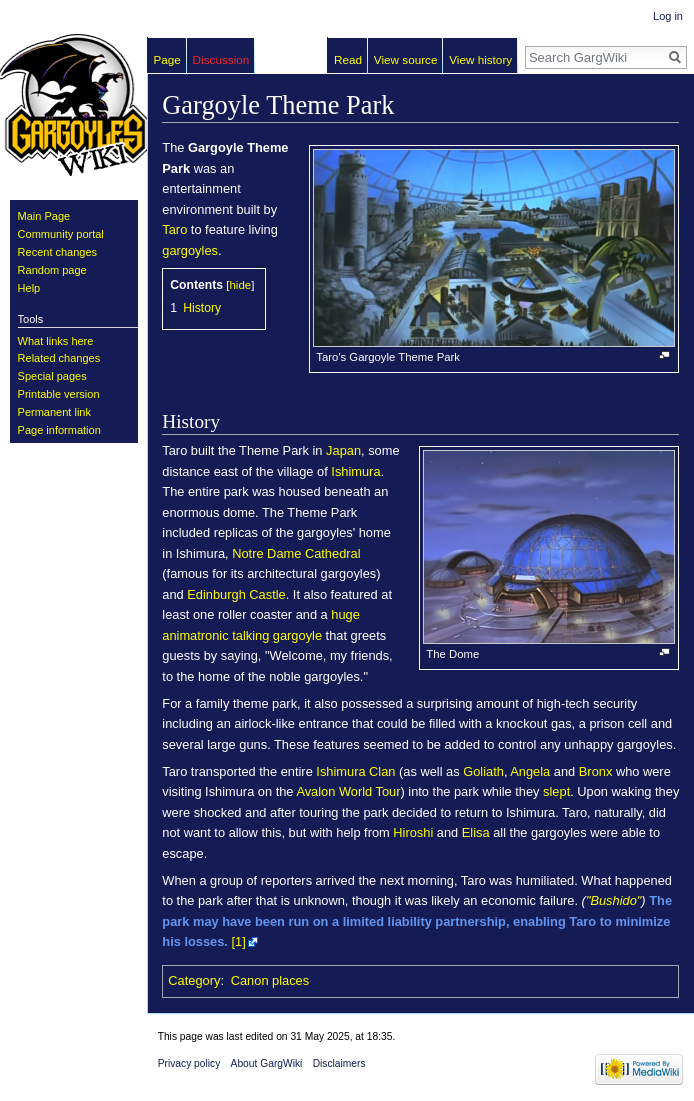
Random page (52, 270)
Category (194, 980)
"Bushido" (613, 900)
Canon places (270, 980)
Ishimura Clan (355, 771)
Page (167, 59)
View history (480, 59)
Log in (668, 16)
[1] (239, 941)
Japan (343, 450)
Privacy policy (189, 1063)
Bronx (596, 771)
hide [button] (241, 285)
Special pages (52, 376)
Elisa (476, 832)
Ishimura (355, 471)
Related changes (59, 358)
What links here (56, 341)
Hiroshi (413, 832)
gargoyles (190, 250)
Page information (59, 430)
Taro (174, 229)
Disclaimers (339, 1063)
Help (29, 288)
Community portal (61, 234)
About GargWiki (267, 1063)
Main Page (44, 216)
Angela (530, 771)
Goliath (483, 771)
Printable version (59, 394)
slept (556, 791)
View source (406, 59)
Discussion (221, 59)
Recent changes (58, 252)
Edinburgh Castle (236, 594)
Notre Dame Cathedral (296, 553)
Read (348, 59)
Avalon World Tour (348, 791)
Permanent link (54, 412)
